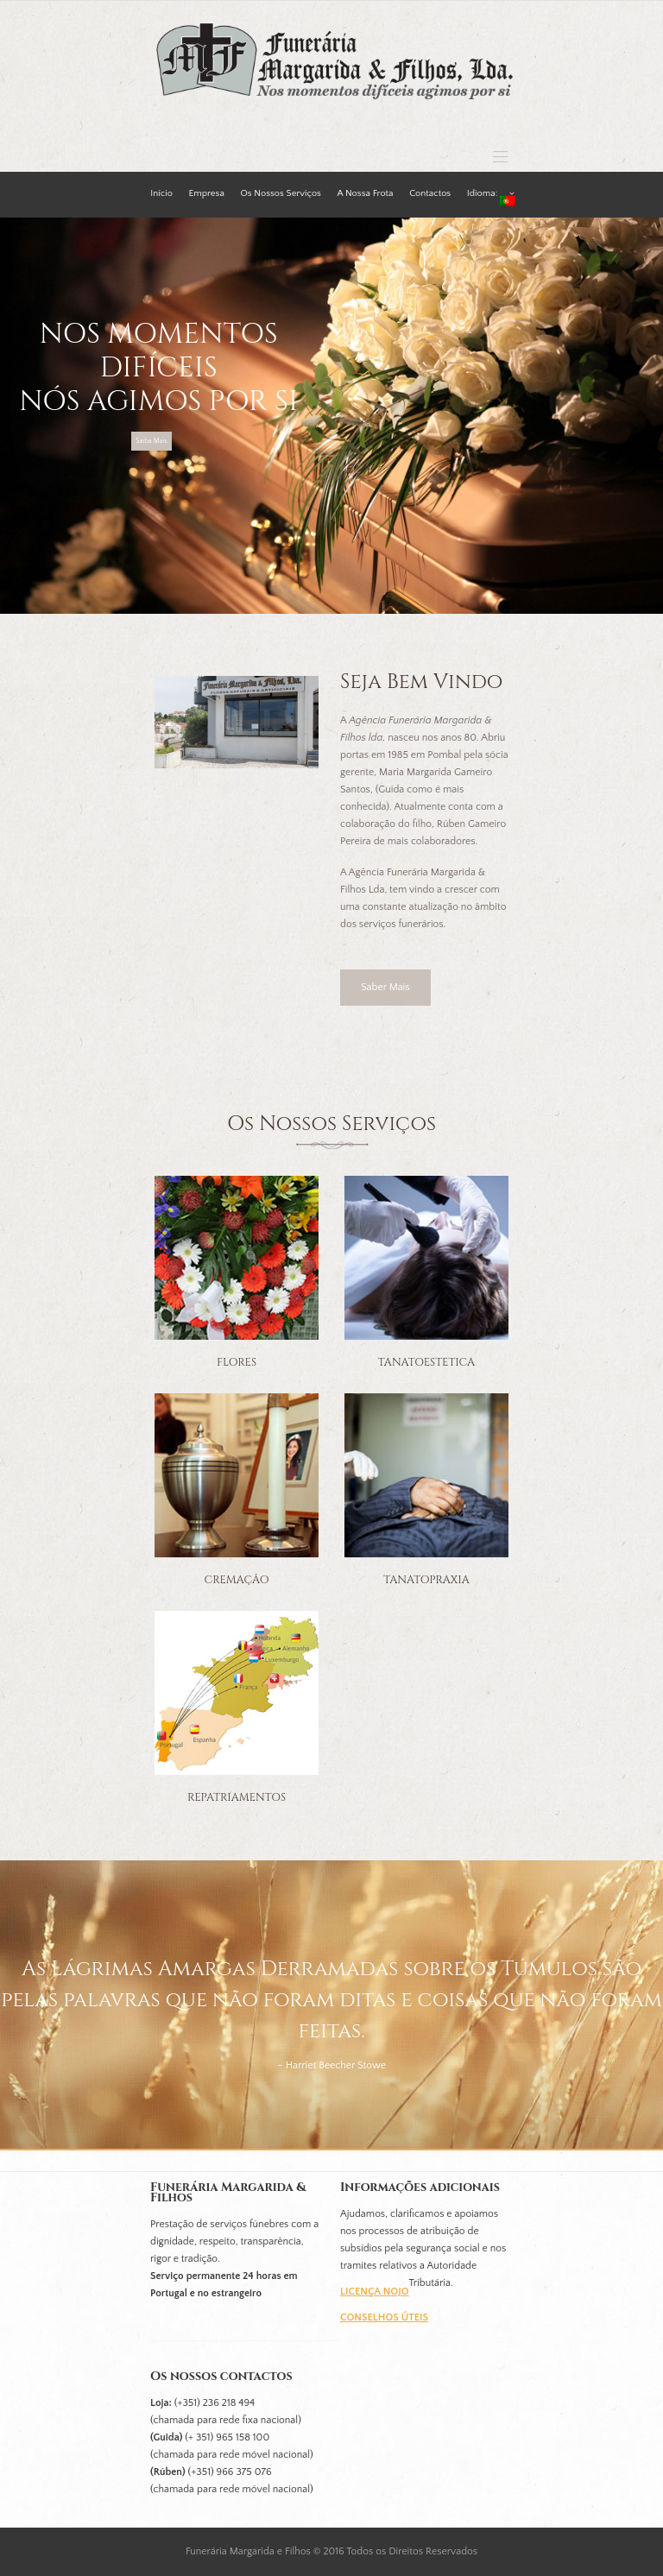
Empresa (206, 193)
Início (161, 193)
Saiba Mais (151, 441)
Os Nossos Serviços (281, 193)
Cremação (237, 1580)
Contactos (430, 193)
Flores (236, 1362)
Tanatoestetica (426, 1362)
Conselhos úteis (384, 2317)
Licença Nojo (374, 2291)
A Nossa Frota (366, 193)
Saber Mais (385, 987)
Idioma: (491, 189)
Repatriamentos (236, 1797)
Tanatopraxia (426, 1580)
